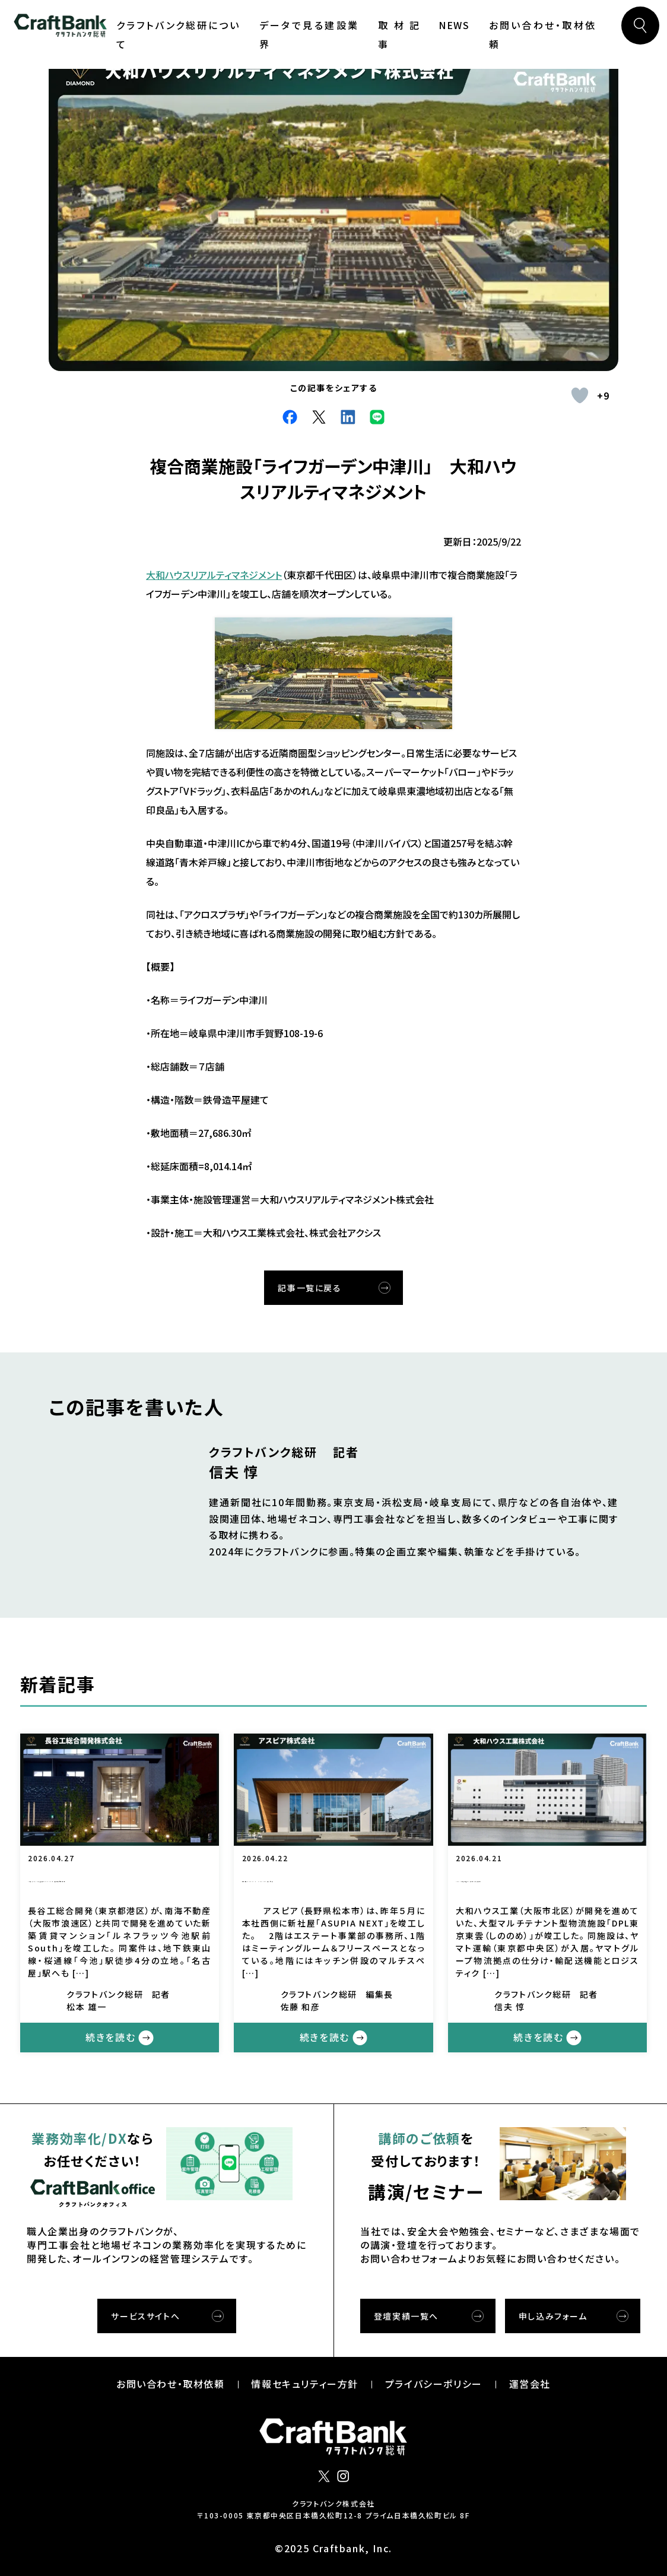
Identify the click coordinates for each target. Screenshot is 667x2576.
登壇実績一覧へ (406, 2316)
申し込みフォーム (553, 2316)
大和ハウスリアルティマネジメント (214, 575)
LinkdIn (348, 417)
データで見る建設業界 (309, 34)
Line (377, 417)
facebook (289, 417)
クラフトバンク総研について (178, 34)
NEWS (454, 25)
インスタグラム (343, 2476)
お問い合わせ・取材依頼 (542, 34)
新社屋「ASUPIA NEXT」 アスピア (333, 1881)
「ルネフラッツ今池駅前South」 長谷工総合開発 (119, 1881)
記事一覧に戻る (309, 1288)
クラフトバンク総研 (60, 25)
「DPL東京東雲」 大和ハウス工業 (543, 1881)
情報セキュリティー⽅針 (304, 2384)
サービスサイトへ (145, 2316)
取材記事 (399, 34)
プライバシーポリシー (433, 2384)
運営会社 (530, 2384)
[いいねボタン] (580, 395)
